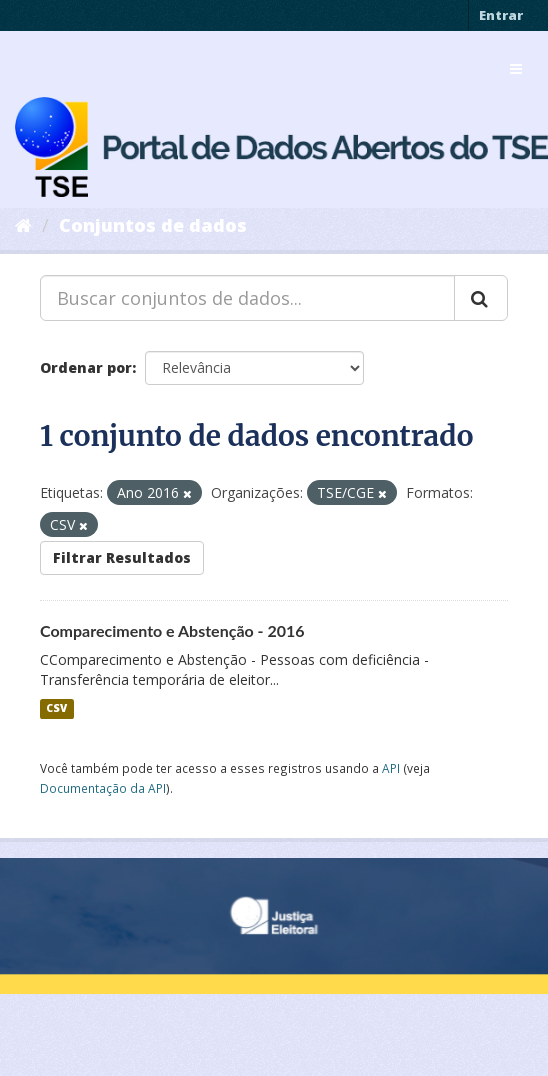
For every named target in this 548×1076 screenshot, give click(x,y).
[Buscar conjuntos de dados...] (247, 298)
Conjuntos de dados (153, 225)
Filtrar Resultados (122, 557)
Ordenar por (86, 367)
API (391, 768)
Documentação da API (103, 788)
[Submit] (481, 298)
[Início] (23, 225)
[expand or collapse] (516, 69)
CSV (56, 709)
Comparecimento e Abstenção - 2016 (172, 630)
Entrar (501, 15)
